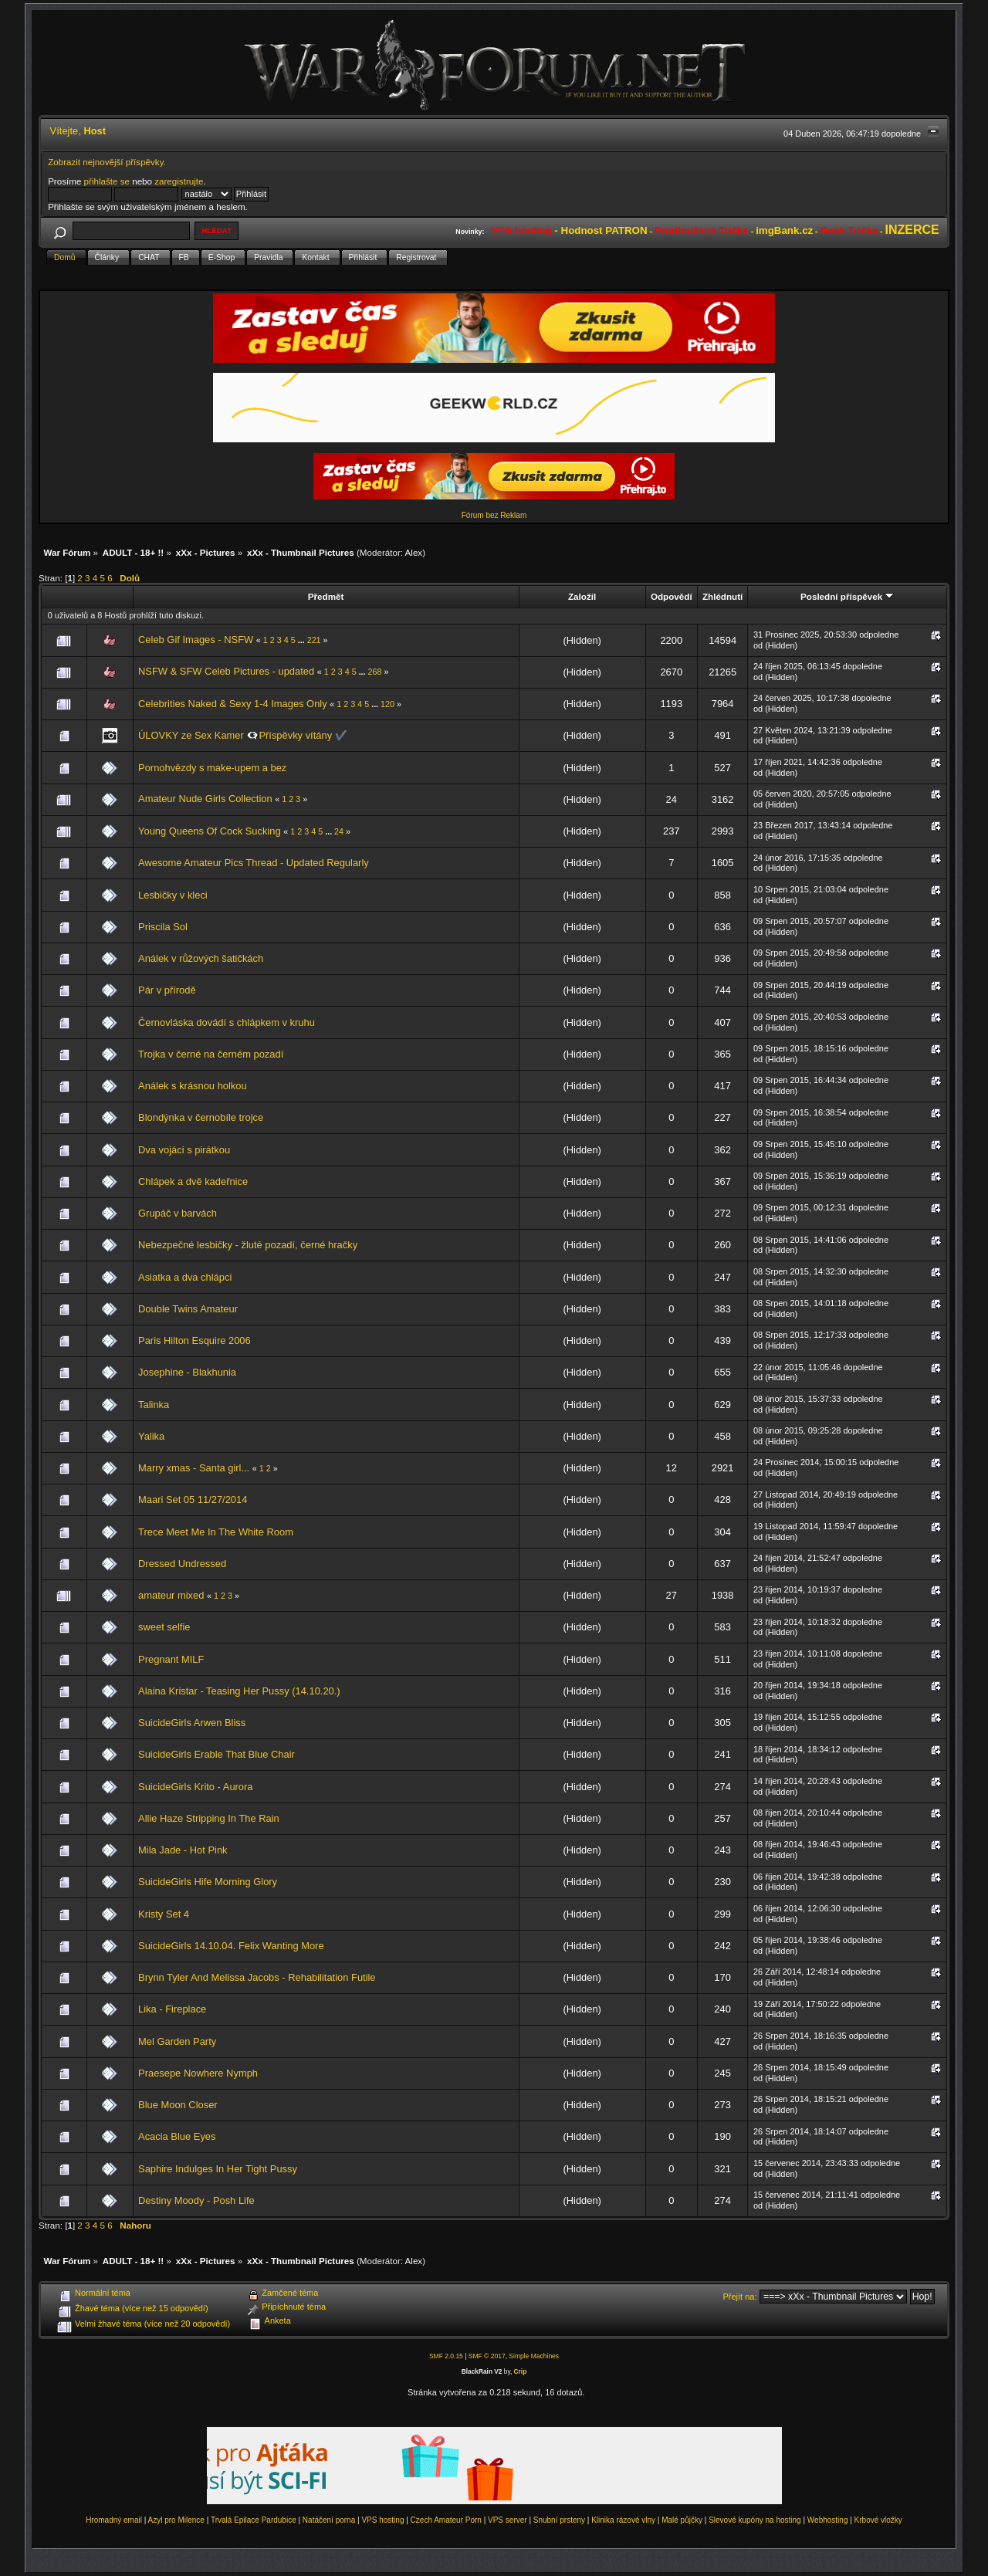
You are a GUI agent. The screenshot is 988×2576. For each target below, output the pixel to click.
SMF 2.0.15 (446, 2356)
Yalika (151, 1436)
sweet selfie (164, 1627)
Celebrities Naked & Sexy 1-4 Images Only (232, 703)
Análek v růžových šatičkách (200, 958)
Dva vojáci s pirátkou (184, 1150)
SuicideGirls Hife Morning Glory (207, 1881)
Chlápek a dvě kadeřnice (193, 1181)
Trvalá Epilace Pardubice (253, 2520)
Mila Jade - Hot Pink (182, 1850)
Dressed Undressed (182, 1563)
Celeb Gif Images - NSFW (195, 639)
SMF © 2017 (487, 2356)
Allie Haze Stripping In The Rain (208, 1818)
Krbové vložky (878, 2520)
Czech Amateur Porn (446, 2520)
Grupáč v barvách (177, 1213)
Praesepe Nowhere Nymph (198, 2073)
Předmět (326, 596)
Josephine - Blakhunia (187, 1372)
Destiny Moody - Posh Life (196, 2200)
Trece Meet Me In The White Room (215, 1532)
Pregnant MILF (171, 1659)
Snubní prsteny (559, 2520)
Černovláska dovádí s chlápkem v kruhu (226, 1022)
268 (375, 671)
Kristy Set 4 (163, 1914)
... (302, 640)
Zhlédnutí (722, 596)
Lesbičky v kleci (173, 895)
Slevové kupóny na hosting (755, 2520)
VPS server (507, 2520)
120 (387, 704)
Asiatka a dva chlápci (185, 1277)
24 (338, 831)
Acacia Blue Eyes (176, 2136)
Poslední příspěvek (847, 596)
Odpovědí (671, 596)
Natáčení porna (329, 2520)
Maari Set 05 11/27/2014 (192, 1499)
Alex (414, 552)
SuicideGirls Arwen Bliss (191, 1722)
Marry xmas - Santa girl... (193, 1468)
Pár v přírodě (167, 990)
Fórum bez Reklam (494, 515)
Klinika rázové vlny (623, 2520)
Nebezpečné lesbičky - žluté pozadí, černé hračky (247, 1245)
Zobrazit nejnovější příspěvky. (107, 162)
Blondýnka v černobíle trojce (200, 1117)
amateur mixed (171, 1595)
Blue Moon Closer (178, 2105)
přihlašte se (107, 181)
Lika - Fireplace (172, 2009)
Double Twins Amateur (188, 1309)
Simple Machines (534, 2356)
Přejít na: (740, 2296)
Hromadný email (114, 2520)
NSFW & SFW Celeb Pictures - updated (226, 671)
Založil (582, 596)
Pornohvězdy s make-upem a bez (212, 767)
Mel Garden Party (177, 2041)
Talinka (153, 1404)
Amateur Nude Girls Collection (205, 798)
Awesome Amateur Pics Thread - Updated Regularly (253, 862)
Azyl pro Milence (176, 2520)
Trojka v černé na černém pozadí (210, 1054)
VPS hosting (382, 2520)
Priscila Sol (163, 927)
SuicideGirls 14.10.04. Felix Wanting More (231, 1945)
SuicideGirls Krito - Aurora (195, 1786)
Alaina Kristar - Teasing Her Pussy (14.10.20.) (239, 1691)
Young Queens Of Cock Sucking (209, 831)
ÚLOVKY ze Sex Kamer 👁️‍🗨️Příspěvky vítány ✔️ (242, 735)
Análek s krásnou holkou (192, 1086)
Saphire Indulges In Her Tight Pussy (217, 2169)
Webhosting (827, 2520)
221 (314, 640)
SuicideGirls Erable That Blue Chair (216, 1754)
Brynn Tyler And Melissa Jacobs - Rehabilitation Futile (257, 1977)
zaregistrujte (178, 181)
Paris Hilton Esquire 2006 (194, 1340)
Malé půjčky (681, 2520)
